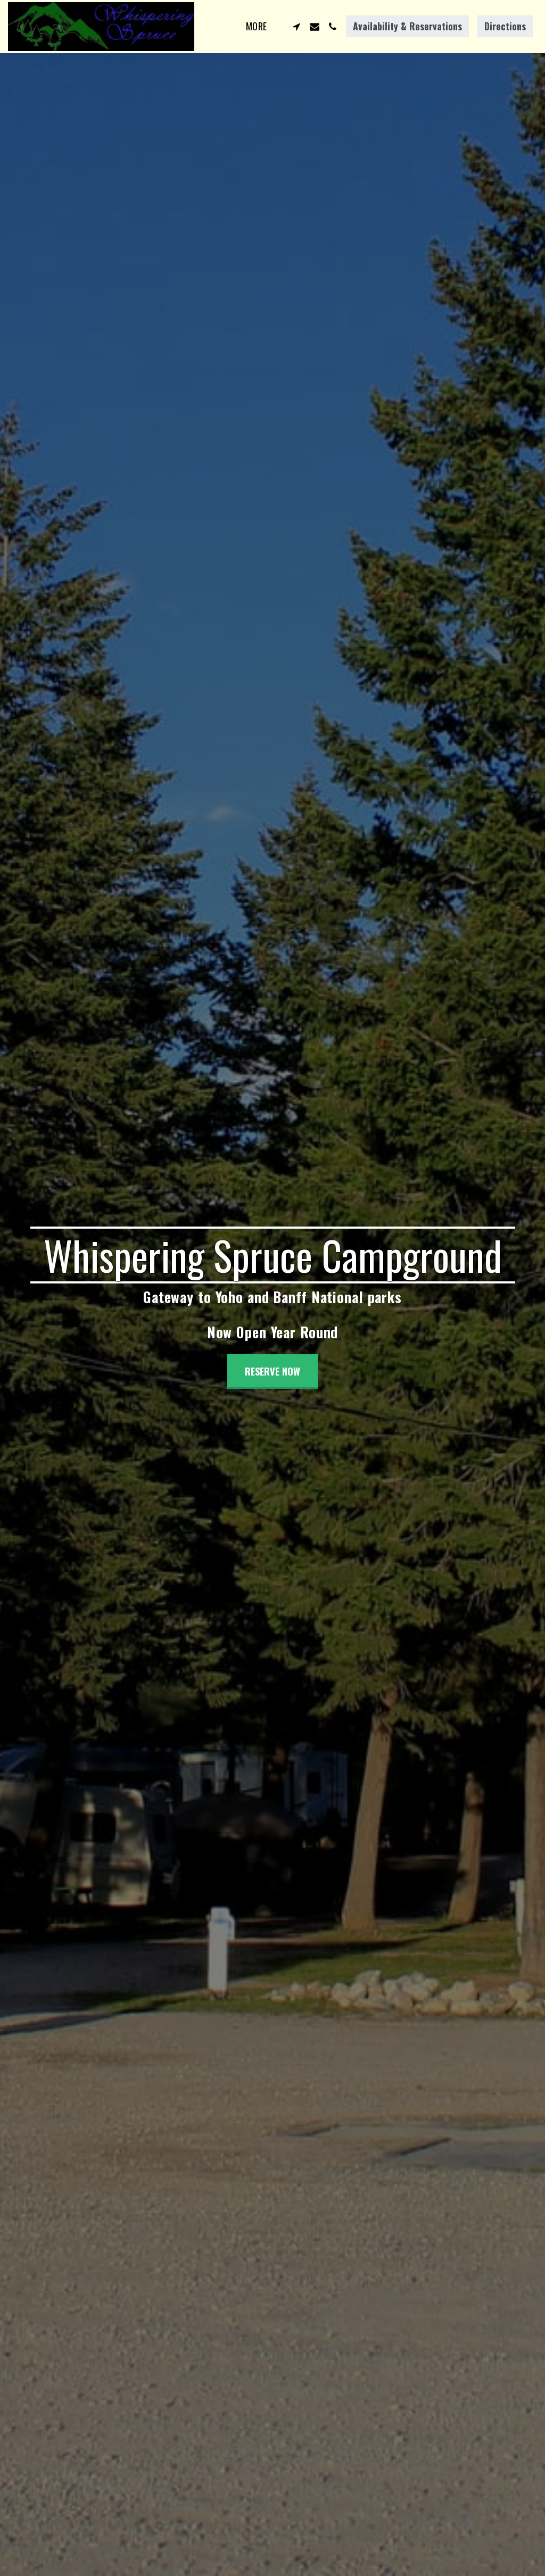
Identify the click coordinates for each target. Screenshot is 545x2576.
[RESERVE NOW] (272, 1371)
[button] (296, 26)
